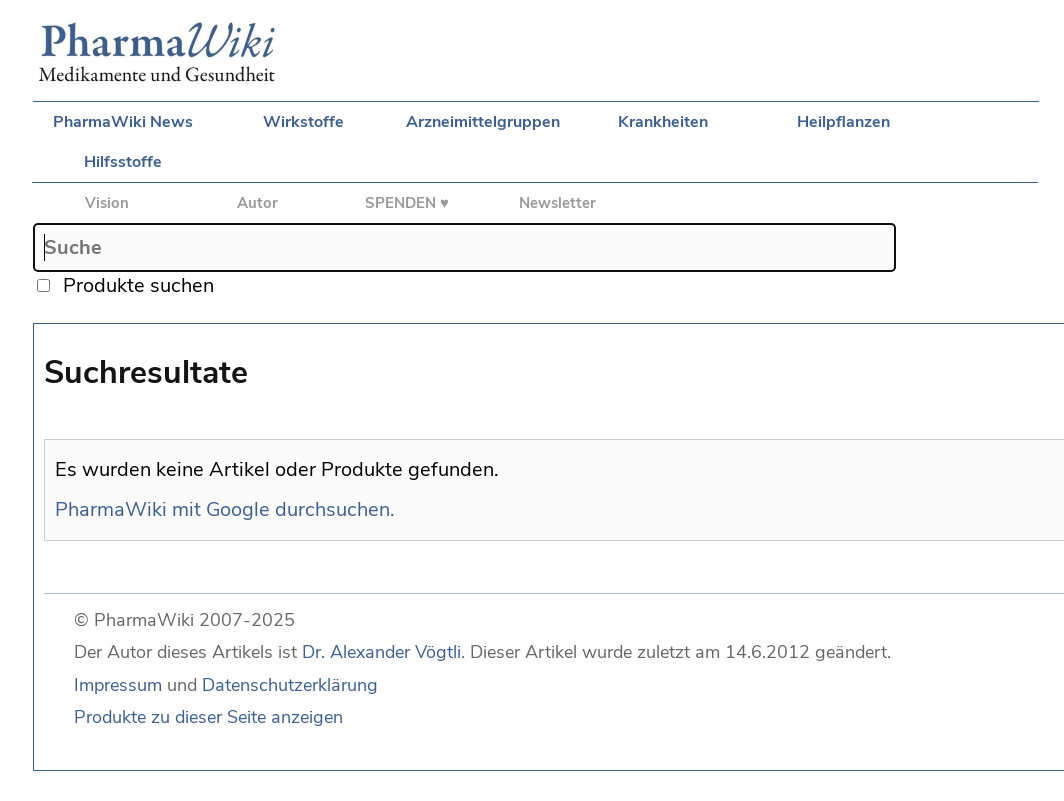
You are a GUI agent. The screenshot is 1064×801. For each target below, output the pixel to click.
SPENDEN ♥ (407, 203)
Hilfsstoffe (123, 162)
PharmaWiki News (123, 122)
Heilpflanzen (843, 122)
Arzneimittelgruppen (483, 122)
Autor (257, 203)
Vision (107, 203)
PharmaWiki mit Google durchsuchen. (225, 509)
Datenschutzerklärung (290, 685)
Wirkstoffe (303, 122)
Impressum (118, 685)
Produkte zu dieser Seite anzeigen (208, 717)
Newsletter (557, 203)
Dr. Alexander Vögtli (381, 652)
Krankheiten (663, 122)
